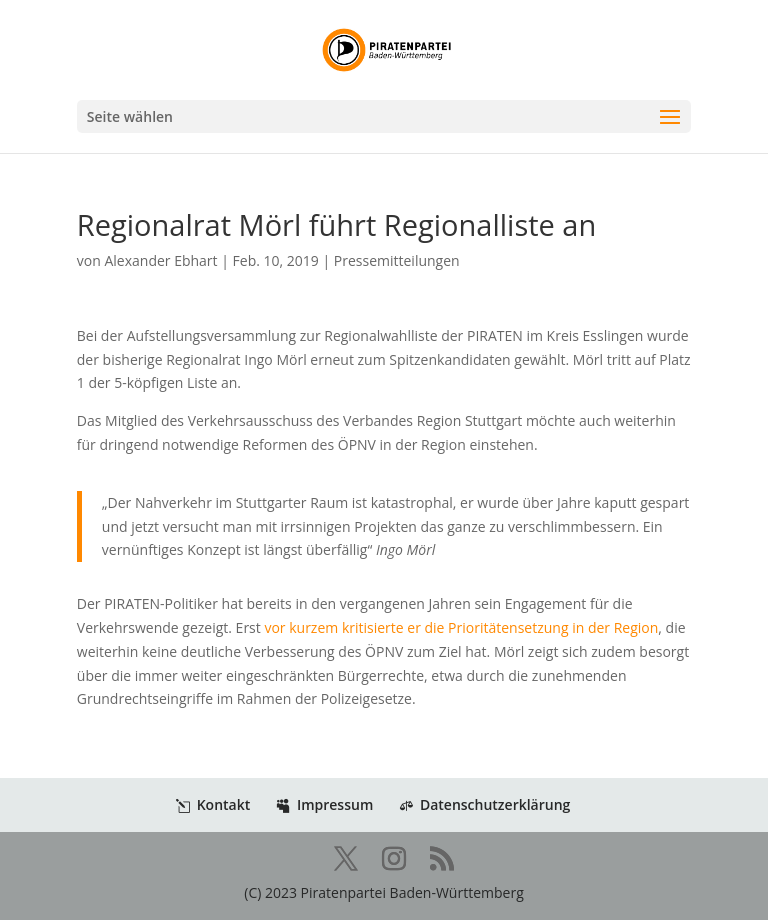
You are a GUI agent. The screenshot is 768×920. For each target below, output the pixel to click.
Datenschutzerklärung (484, 804)
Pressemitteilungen (397, 260)
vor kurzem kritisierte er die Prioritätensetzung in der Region (460, 627)
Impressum (324, 804)
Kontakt (213, 804)
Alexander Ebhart (160, 260)
